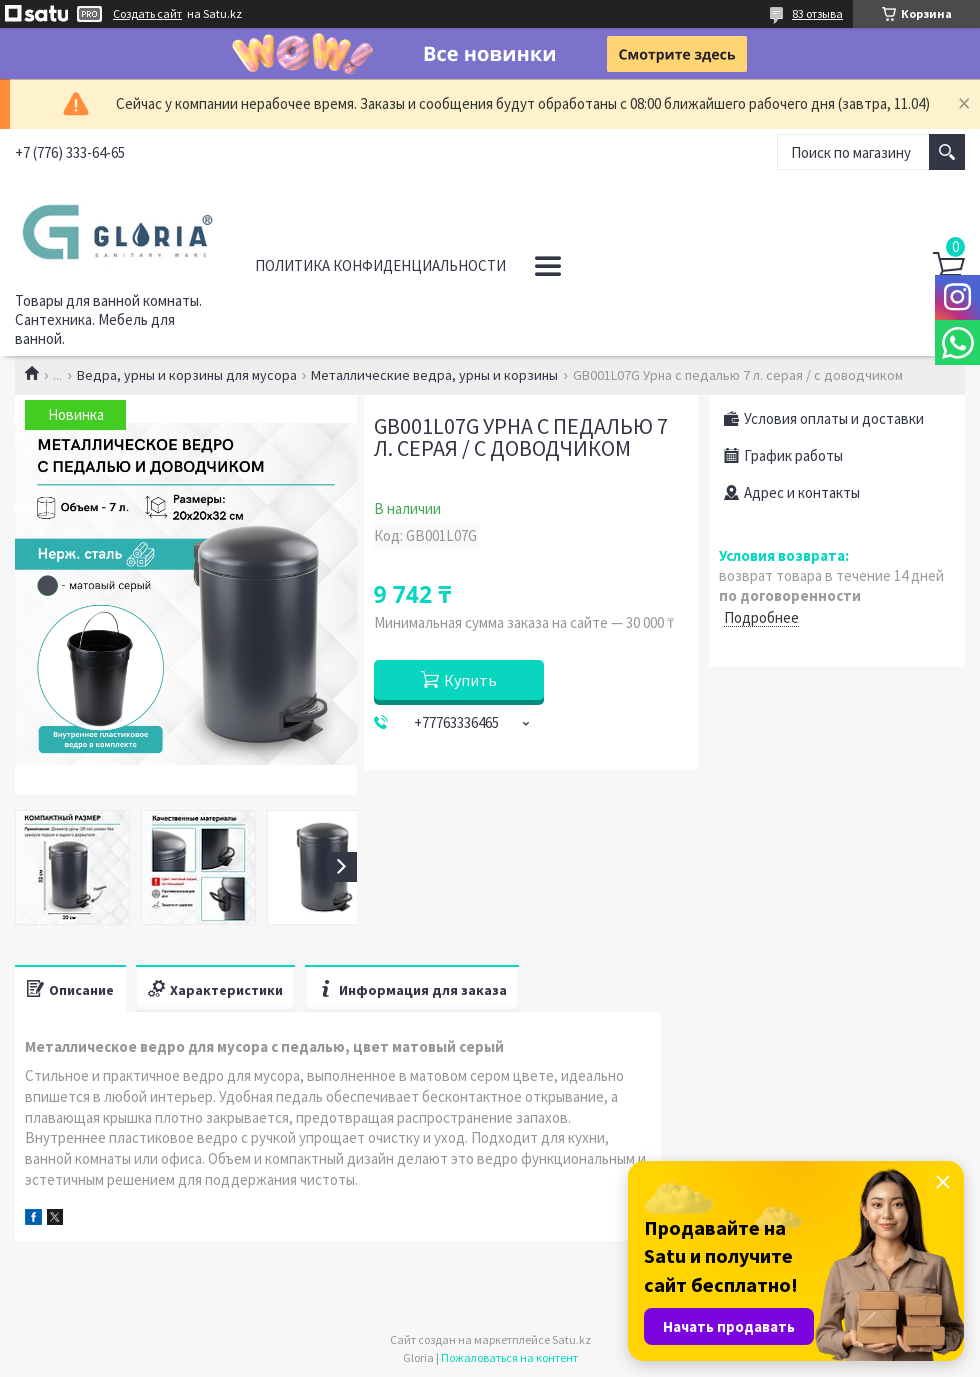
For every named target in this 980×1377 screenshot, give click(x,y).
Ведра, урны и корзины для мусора (187, 375)
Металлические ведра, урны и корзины (434, 375)
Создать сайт (147, 14)
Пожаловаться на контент (509, 1357)
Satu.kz (571, 1339)
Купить (470, 680)
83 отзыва (817, 13)
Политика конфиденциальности (380, 265)
